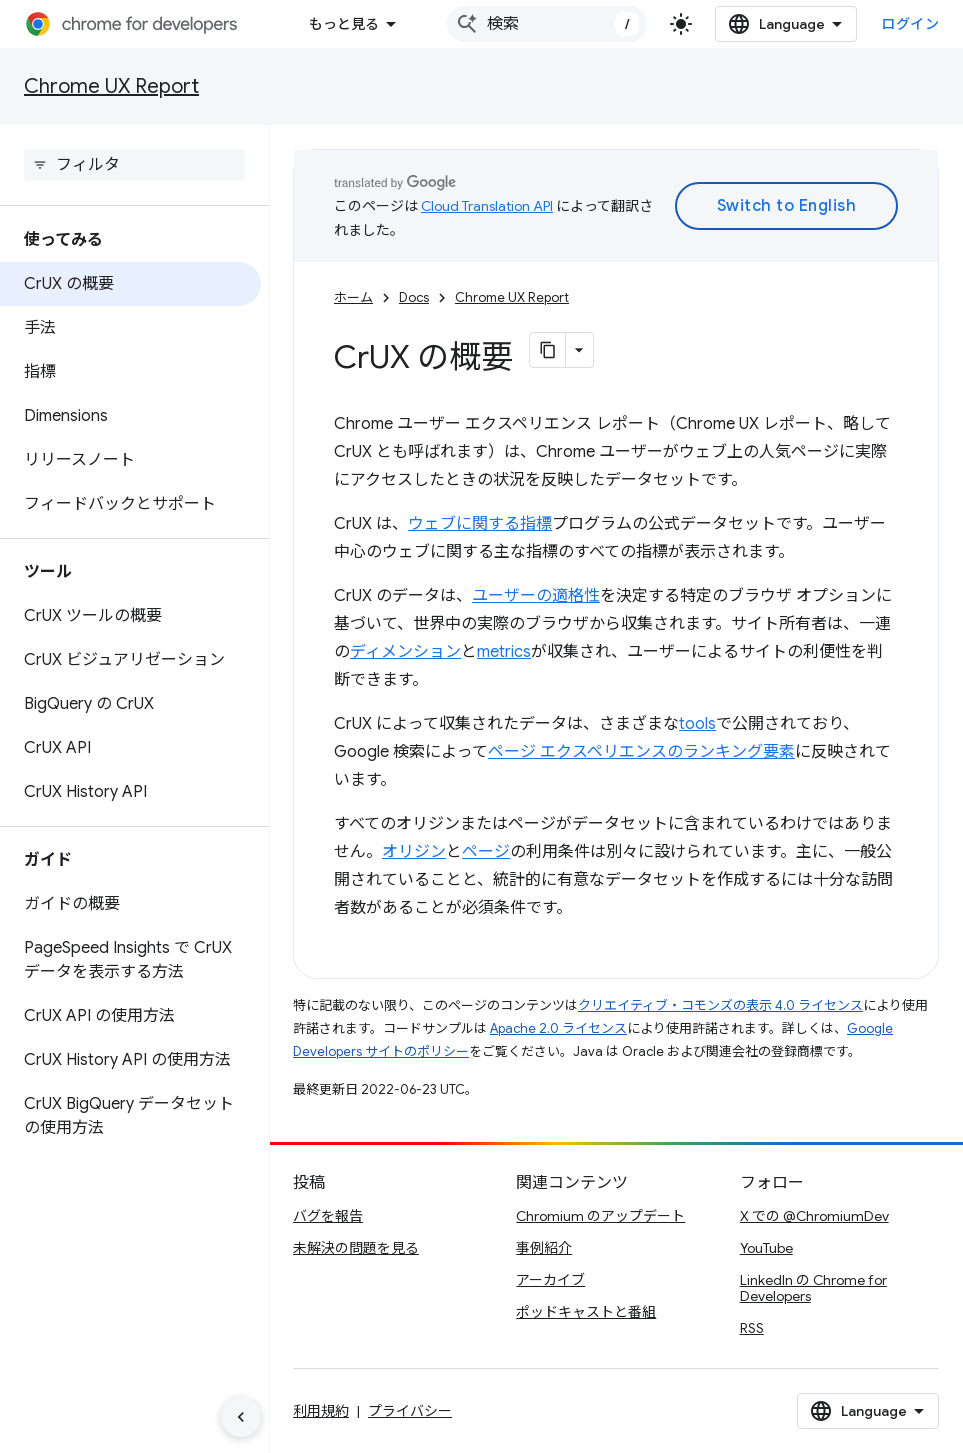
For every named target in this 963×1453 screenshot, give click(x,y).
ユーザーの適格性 (536, 596)
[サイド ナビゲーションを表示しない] (241, 1417)
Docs (414, 297)
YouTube (766, 1248)
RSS (752, 1328)
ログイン (910, 24)
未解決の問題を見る (356, 1248)
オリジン (414, 852)
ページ (486, 852)
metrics (504, 652)
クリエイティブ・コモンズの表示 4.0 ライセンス (720, 1005)
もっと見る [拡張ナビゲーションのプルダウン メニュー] (344, 24)
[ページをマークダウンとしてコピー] (548, 350)
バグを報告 (328, 1216)
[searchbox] (134, 165)
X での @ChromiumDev (814, 1216)
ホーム (353, 297)
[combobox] (547, 24)
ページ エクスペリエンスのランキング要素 (641, 752)
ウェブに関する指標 (480, 524)
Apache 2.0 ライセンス (558, 1028)
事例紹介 (544, 1248)
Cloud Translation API (487, 206)
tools (697, 724)
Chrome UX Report (111, 86)
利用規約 (321, 1411)
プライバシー (410, 1411)
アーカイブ (550, 1280)
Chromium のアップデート (600, 1216)
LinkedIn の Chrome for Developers (813, 1288)
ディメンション (405, 652)
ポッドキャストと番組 (586, 1312)
